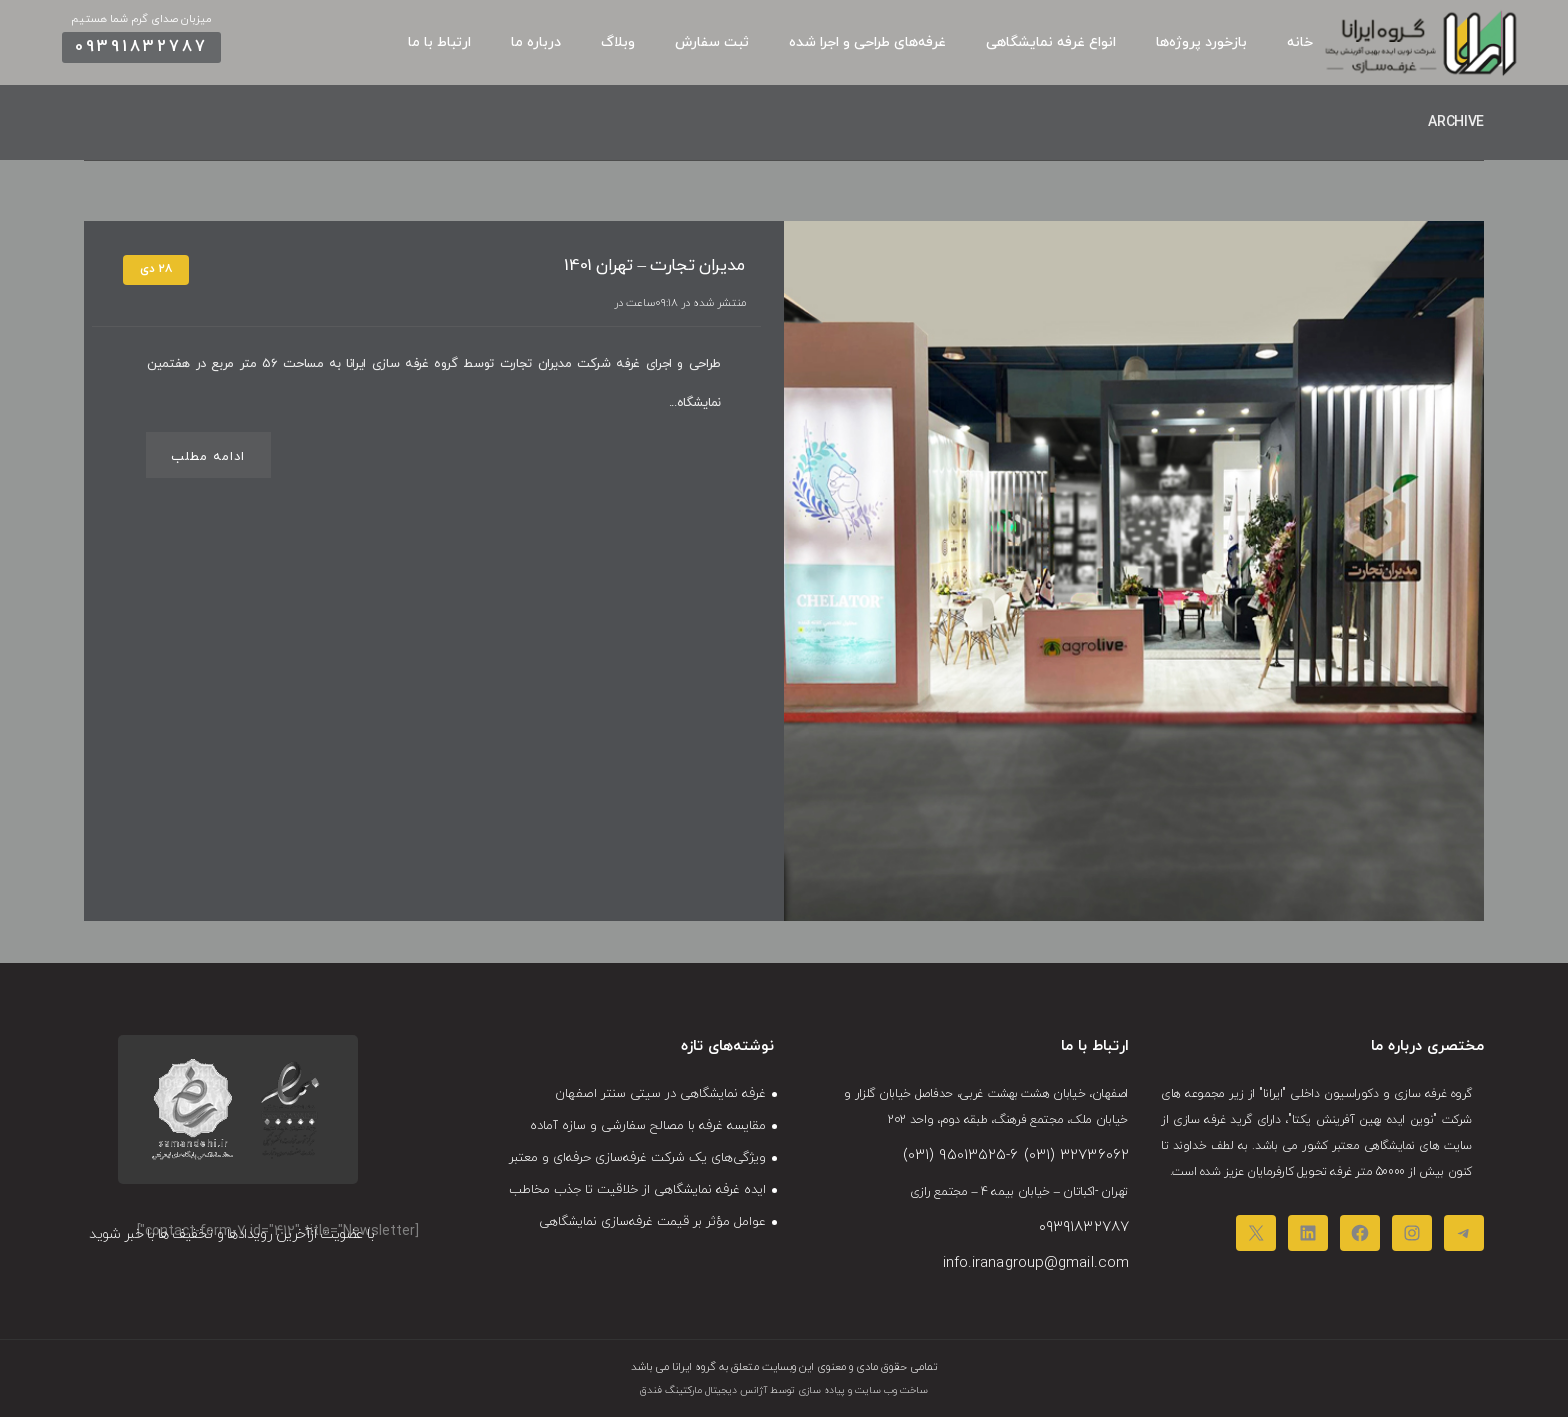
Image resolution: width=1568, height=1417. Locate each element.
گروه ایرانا (692, 1367)
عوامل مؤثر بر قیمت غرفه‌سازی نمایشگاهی (652, 1222)
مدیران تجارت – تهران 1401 (654, 266)
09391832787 (141, 47)
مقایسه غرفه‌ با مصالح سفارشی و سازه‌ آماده (648, 1126)
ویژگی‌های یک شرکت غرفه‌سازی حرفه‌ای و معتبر (637, 1158)
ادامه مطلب (208, 457)
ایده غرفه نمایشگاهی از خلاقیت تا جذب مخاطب (637, 1190)
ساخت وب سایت (890, 1390)
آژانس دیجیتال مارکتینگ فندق (703, 1390)
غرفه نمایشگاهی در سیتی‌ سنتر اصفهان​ (660, 1094)
